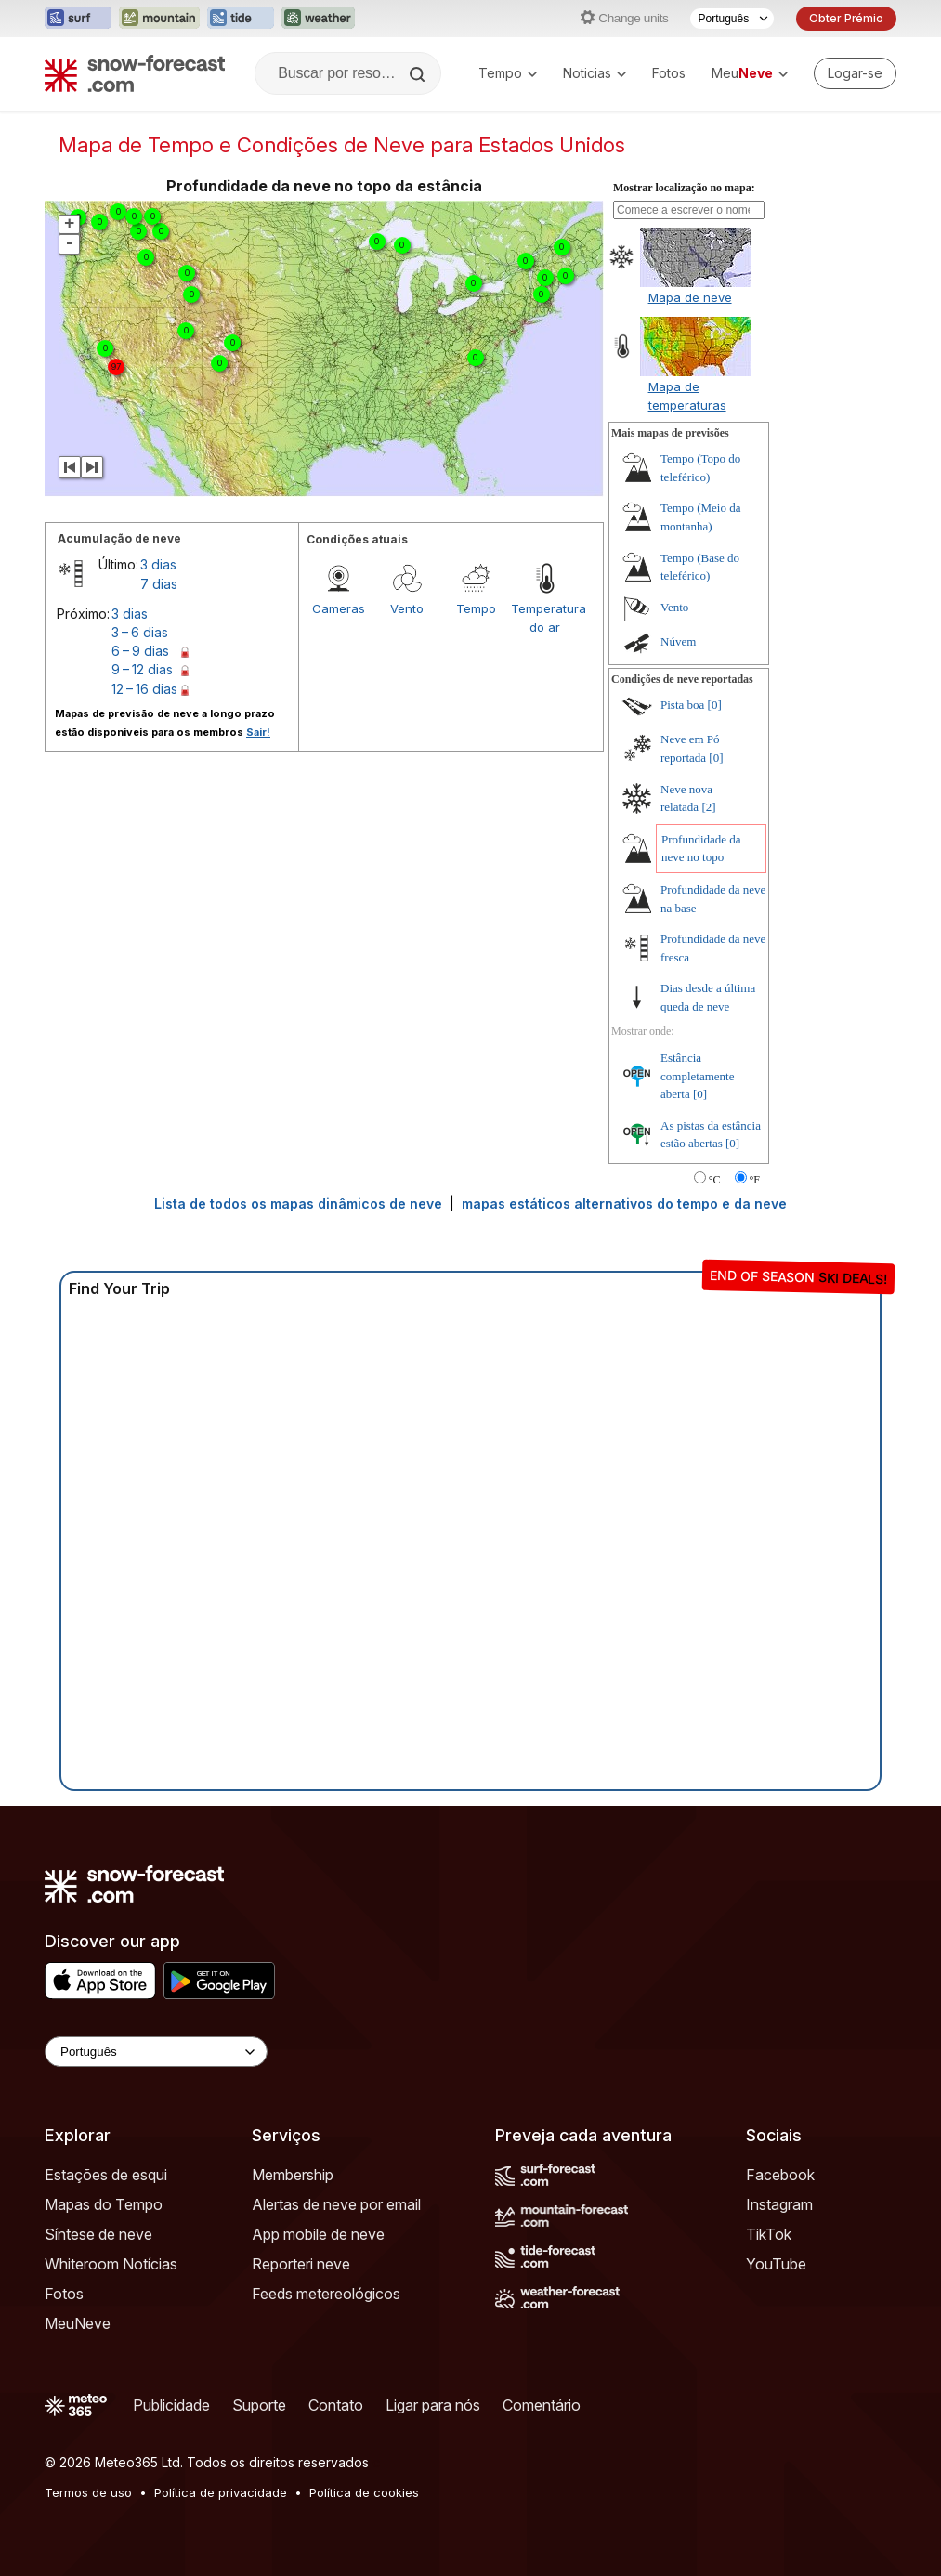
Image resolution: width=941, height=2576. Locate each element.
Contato (335, 2405)
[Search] (419, 74)
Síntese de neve (98, 2234)
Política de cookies (364, 2492)
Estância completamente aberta (697, 1076)
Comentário (542, 2405)
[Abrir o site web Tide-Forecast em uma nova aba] (240, 19)
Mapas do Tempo (104, 2204)
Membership (292, 2174)
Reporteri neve (301, 2264)
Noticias (594, 73)
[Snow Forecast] (135, 73)
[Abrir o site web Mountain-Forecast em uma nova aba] (159, 19)
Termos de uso (88, 2492)
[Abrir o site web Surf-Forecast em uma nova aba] (78, 19)
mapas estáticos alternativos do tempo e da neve (624, 1203)
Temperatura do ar (545, 617)
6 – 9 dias (140, 651)
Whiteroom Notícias (111, 2264)
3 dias (158, 564)
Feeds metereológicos (326, 2293)
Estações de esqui (106, 2174)
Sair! (258, 732)
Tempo (507, 73)
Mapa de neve (690, 297)
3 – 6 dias (139, 632)
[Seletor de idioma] (732, 18)
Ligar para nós (433, 2405)
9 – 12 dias (142, 669)
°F (755, 1179)
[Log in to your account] (855, 73)
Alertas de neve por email (336, 2204)
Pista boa (682, 705)
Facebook (780, 2174)
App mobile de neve (318, 2234)
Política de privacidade (220, 2492)
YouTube (776, 2264)
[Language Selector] (156, 2051)
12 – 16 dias (144, 689)
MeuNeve (78, 2323)
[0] (715, 705)
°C (715, 1179)
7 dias (158, 584)
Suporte (259, 2405)
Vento (407, 608)
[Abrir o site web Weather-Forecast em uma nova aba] (318, 19)
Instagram (779, 2204)
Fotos (669, 73)
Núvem (678, 641)
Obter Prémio (846, 18)
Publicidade (171, 2405)
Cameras (338, 608)
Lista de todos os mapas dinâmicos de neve (298, 1203)
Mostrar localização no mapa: (684, 187)
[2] (708, 807)
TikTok (768, 2234)
